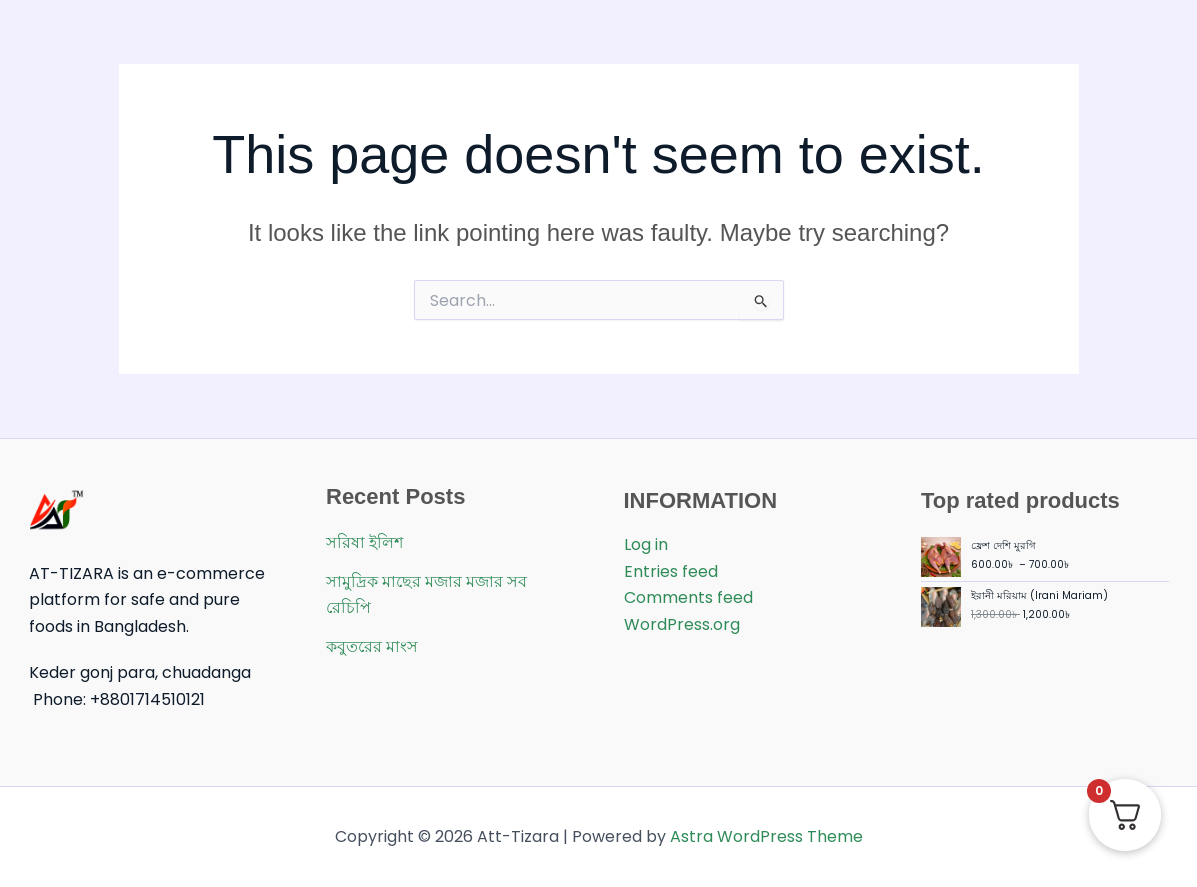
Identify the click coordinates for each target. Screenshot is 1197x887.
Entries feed (671, 571)
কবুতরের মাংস (372, 646)
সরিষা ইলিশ (364, 542)
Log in (646, 544)
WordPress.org (682, 624)
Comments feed (688, 597)
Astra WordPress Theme (766, 836)
